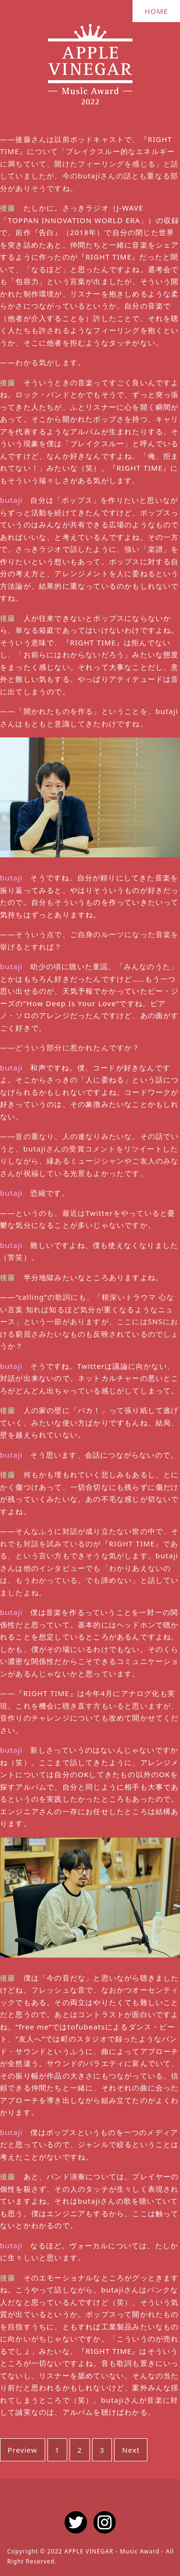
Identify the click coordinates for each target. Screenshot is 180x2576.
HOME (156, 11)
